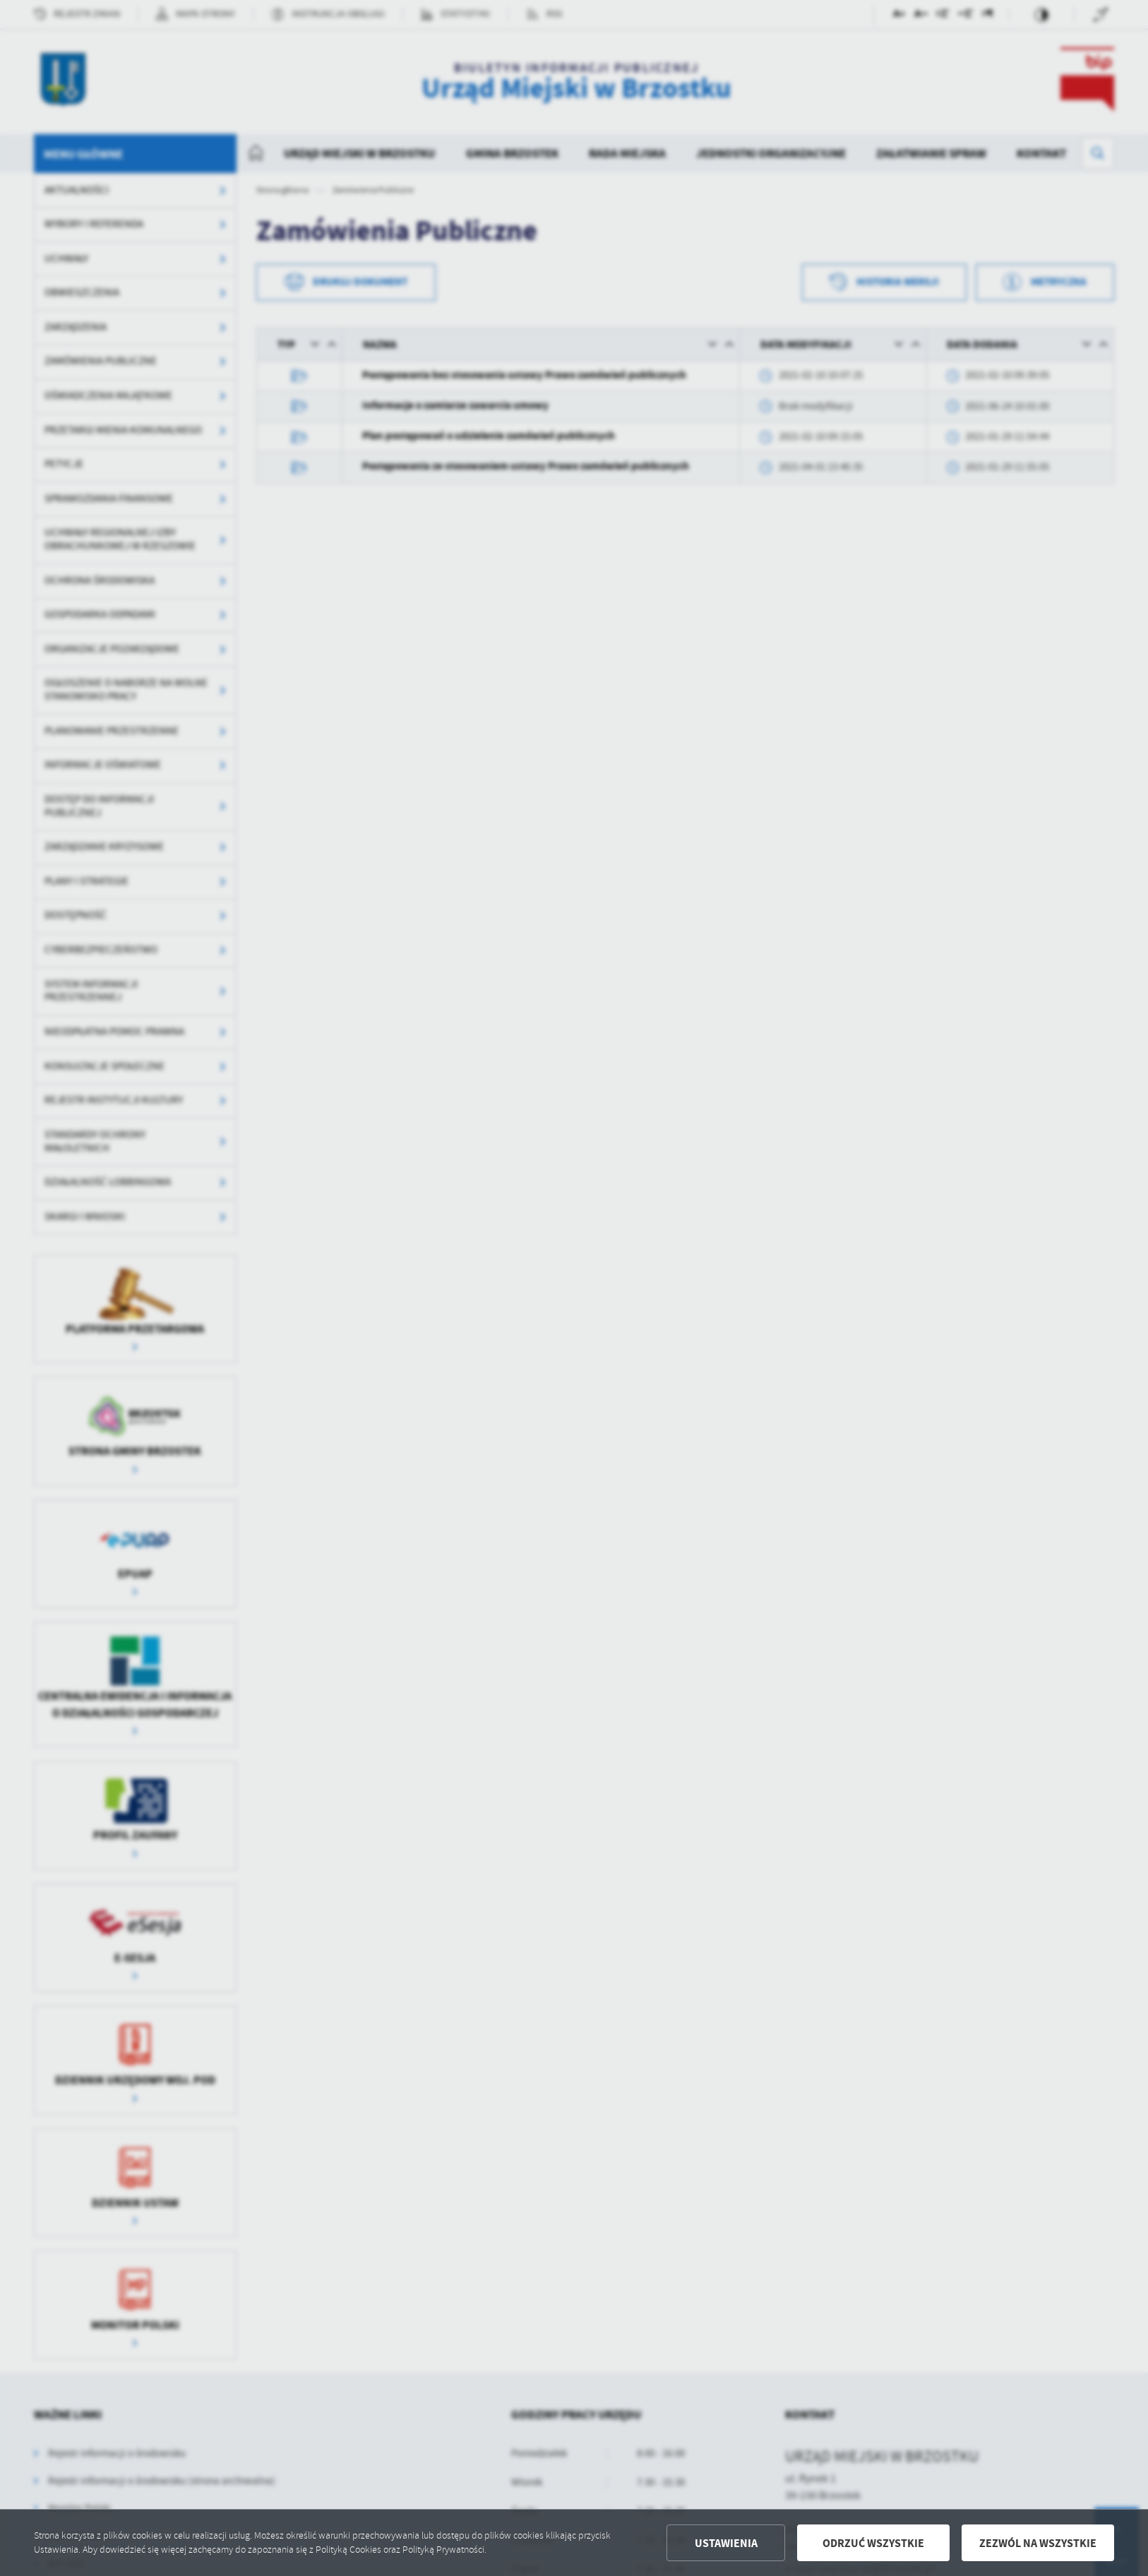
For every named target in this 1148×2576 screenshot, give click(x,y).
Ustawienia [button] (726, 2543)
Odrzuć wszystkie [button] (873, 2543)
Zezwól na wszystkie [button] (1037, 2543)
